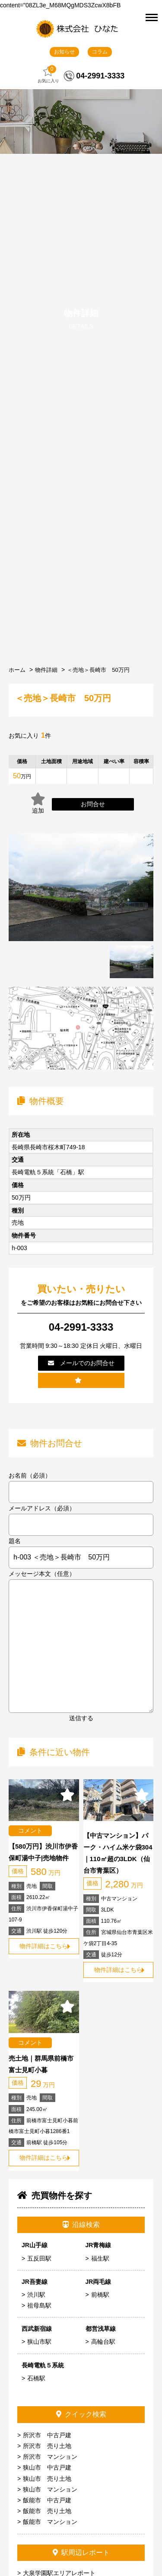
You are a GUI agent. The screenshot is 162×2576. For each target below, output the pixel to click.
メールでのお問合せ (81, 1363)
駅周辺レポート (81, 2552)
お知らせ (64, 52)
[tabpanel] (132, 961)
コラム (100, 52)
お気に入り (48, 74)
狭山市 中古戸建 (47, 2467)
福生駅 (100, 2258)
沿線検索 (81, 2224)
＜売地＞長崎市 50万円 (98, 670)
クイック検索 (81, 2414)
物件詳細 (46, 670)
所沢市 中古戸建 (47, 2435)
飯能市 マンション (50, 2521)
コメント (30, 1830)
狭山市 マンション (50, 2489)
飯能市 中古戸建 (47, 2500)
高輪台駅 (103, 2341)
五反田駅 (39, 2258)
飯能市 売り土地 (47, 2510)
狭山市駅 (39, 2341)
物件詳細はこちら (43, 1946)
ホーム (17, 670)
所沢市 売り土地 (47, 2445)
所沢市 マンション (50, 2456)
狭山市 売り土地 (47, 2478)
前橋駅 (100, 2294)
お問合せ (93, 804)
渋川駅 (36, 2294)
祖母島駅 (39, 2305)
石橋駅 (36, 2378)
